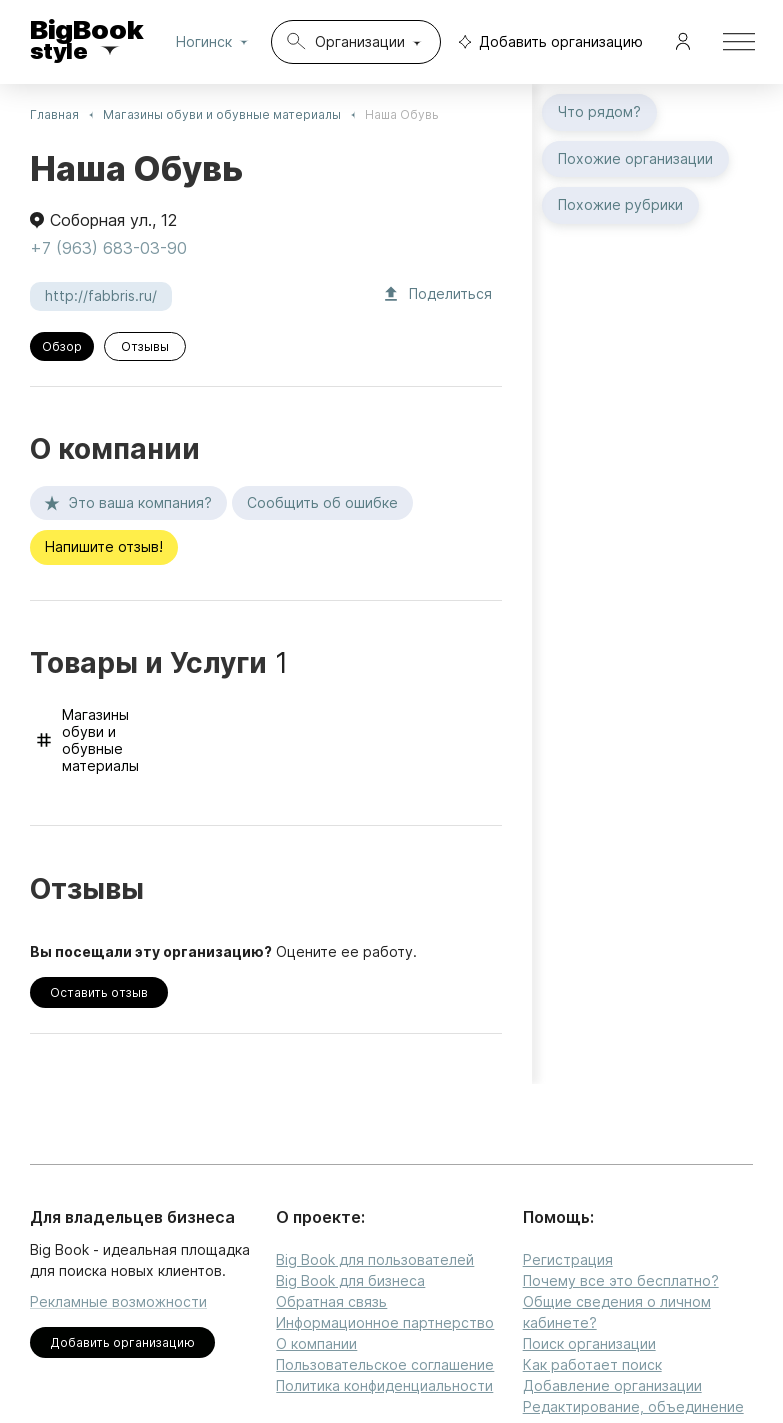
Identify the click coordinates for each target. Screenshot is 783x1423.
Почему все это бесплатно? (621, 1280)
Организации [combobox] (360, 41)
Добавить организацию (546, 42)
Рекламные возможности (118, 1301)
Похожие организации (635, 159)
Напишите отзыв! (104, 547)
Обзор (62, 346)
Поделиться (438, 294)
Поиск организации (589, 1343)
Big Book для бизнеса (350, 1280)
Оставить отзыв (99, 992)
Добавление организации (612, 1385)
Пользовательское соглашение (385, 1364)
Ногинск (216, 42)
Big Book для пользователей (375, 1259)
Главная (54, 114)
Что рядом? (599, 112)
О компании (316, 1343)
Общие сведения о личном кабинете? (617, 1312)
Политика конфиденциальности (384, 1385)
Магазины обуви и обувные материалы (222, 114)
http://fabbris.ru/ (101, 296)
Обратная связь (331, 1301)
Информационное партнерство (385, 1322)
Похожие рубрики (620, 205)
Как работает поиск (592, 1364)
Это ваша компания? (128, 503)
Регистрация (568, 1259)
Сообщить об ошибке (322, 503)
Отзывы (145, 346)
